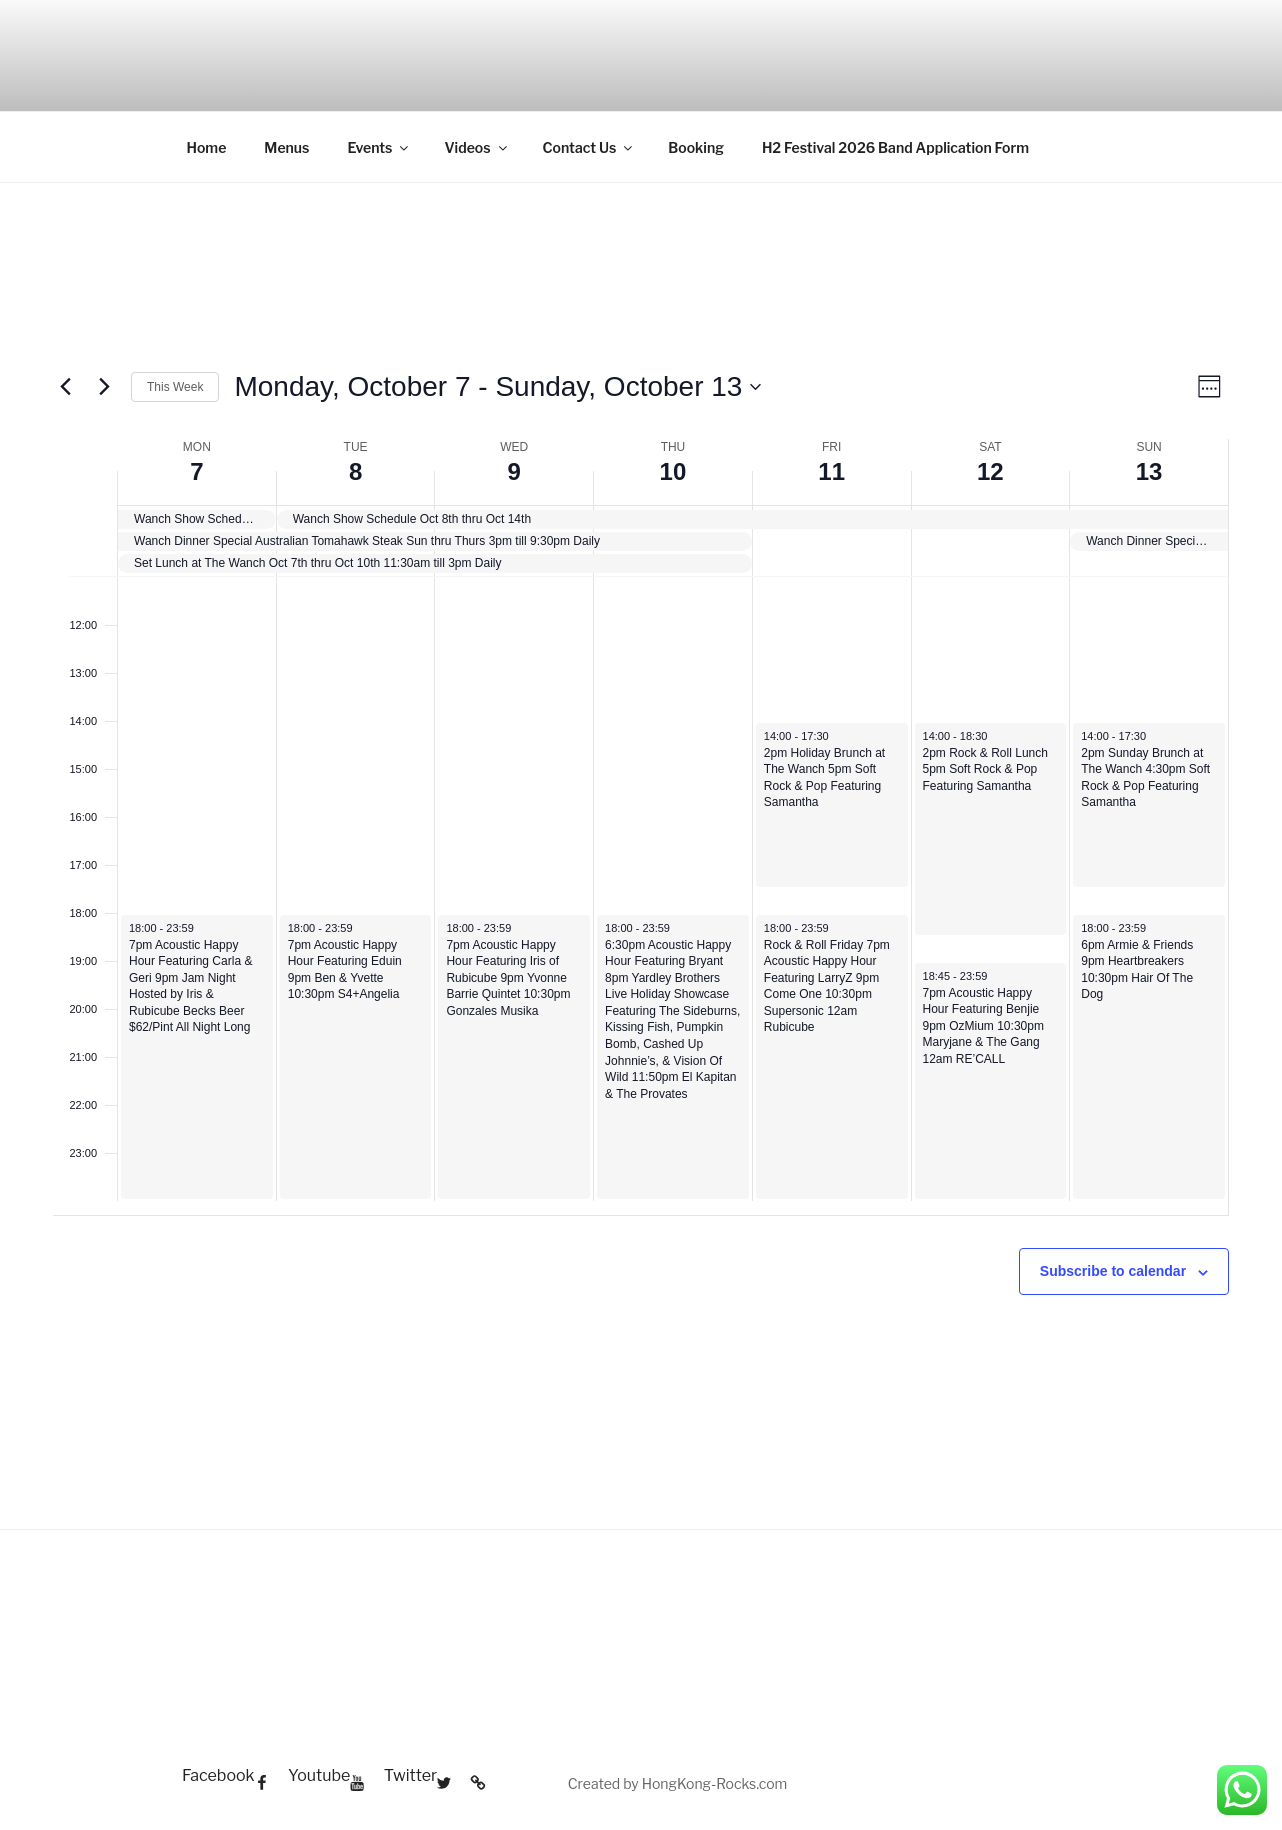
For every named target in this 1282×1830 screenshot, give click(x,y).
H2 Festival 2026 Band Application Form (895, 147)
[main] (641, 879)
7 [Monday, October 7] (196, 471)
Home (207, 147)
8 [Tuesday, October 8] (355, 471)
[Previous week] (65, 387)
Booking (696, 147)
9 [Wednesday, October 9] (514, 471)
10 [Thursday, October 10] (673, 471)
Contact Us (589, 147)
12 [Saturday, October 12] (990, 471)
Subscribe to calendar (1113, 1271)
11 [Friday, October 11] (831, 471)
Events (379, 147)
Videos (476, 147)
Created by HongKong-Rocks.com (678, 1783)
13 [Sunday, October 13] (1149, 471)
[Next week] (104, 387)
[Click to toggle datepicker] (497, 387)
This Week (175, 387)
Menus (286, 147)
